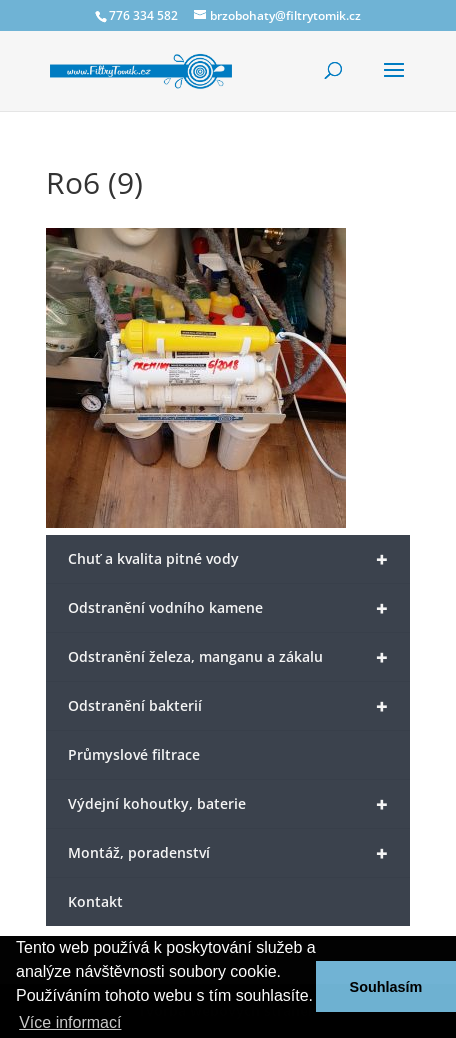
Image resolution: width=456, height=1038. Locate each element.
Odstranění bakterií (228, 706)
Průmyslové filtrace (134, 754)
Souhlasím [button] (386, 987)
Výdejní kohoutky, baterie (228, 804)
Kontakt (95, 901)
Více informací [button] (70, 1022)
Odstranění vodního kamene (228, 608)
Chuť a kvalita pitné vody (228, 559)
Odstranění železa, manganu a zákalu (228, 657)
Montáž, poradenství (228, 853)
